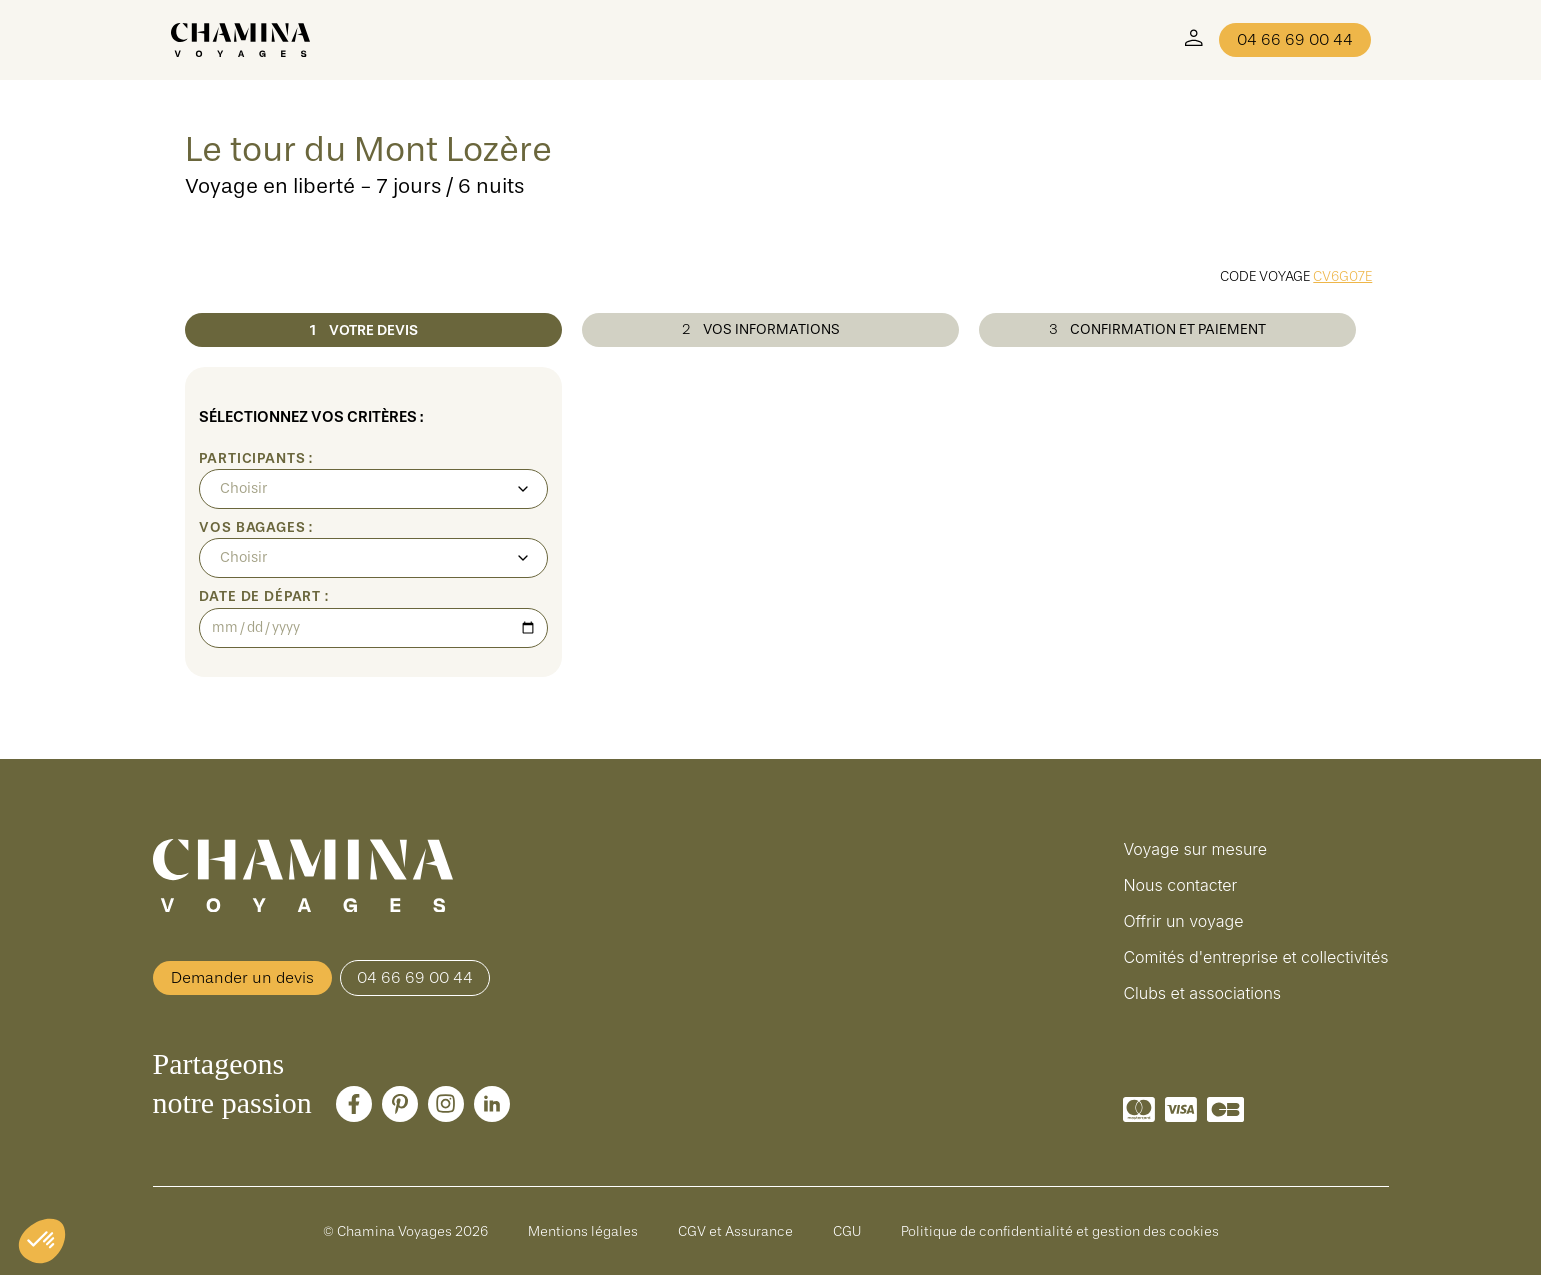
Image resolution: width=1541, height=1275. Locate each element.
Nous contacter (1180, 885)
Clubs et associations (1202, 993)
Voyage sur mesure (1195, 849)
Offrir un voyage (1183, 921)
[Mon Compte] (1194, 40)
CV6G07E (1342, 276)
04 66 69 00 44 (1295, 40)
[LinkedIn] (492, 1104)
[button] (42, 1241)
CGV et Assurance (735, 1231)
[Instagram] (446, 1104)
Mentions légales (583, 1231)
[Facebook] (354, 1104)
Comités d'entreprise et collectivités (1255, 957)
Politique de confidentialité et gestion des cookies (1060, 1231)
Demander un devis (242, 978)
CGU (847, 1231)
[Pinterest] (400, 1104)
